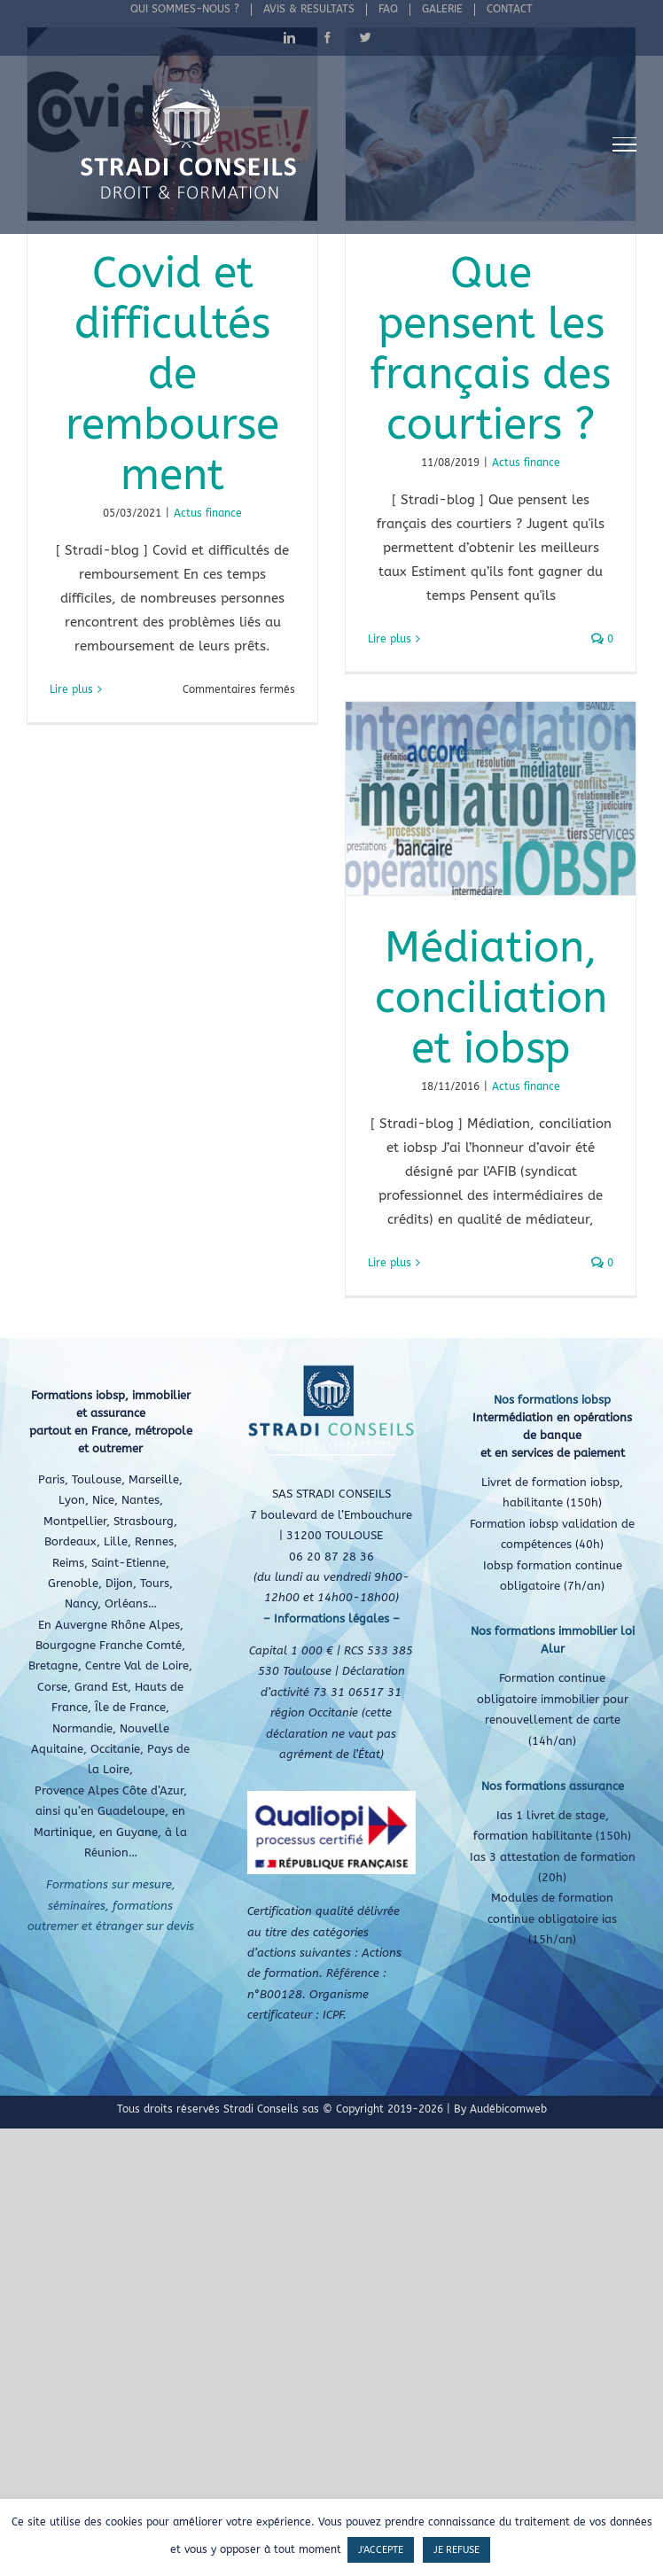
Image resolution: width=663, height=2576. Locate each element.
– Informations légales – (331, 1618)
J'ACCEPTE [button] (380, 2550)
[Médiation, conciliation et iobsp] (491, 798)
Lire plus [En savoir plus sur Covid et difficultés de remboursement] (71, 689)
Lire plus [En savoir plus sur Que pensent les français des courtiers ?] (389, 639)
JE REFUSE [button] (456, 2550)
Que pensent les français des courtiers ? (490, 348)
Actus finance (208, 513)
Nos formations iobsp (552, 1399)
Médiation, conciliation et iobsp (491, 997)
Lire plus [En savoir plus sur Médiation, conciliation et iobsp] (389, 1263)
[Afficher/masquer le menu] (625, 144)
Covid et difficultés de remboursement (172, 374)
